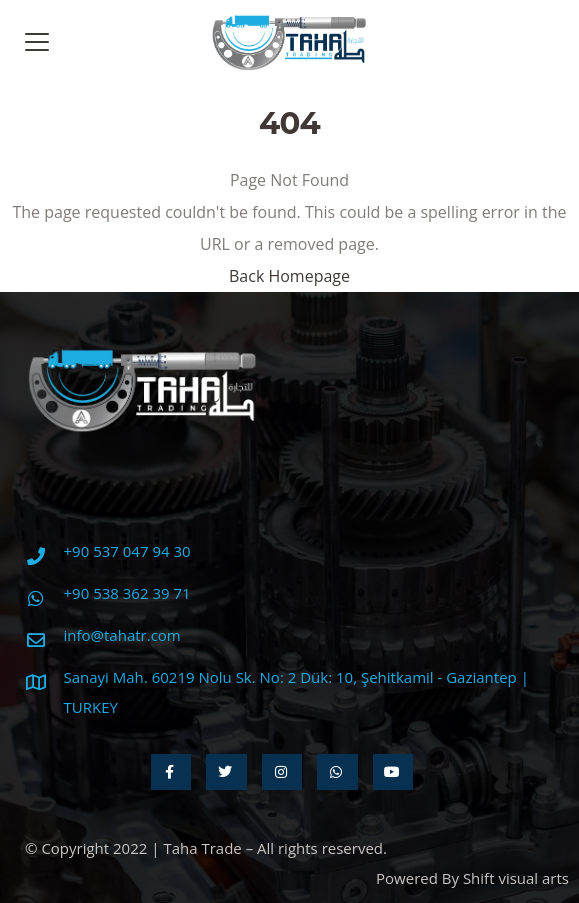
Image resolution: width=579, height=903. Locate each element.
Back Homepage (289, 276)
